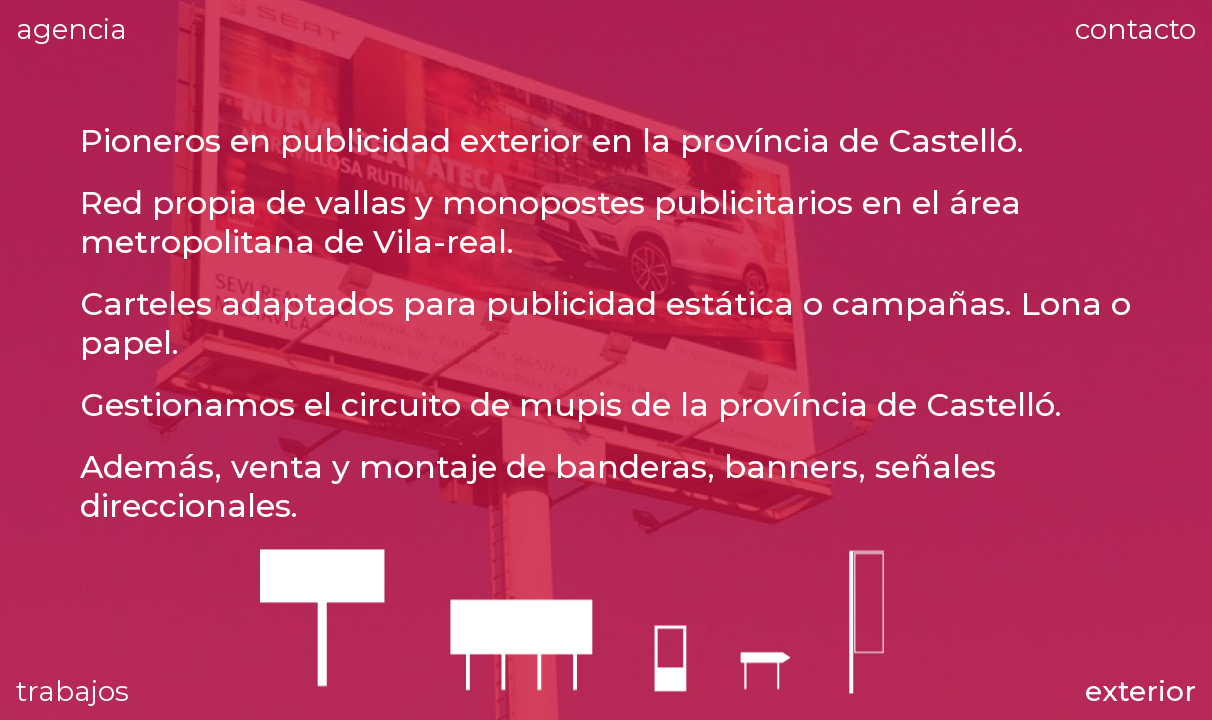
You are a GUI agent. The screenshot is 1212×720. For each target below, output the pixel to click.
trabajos (72, 691)
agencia (132, 26)
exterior (1140, 691)
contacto (1135, 29)
